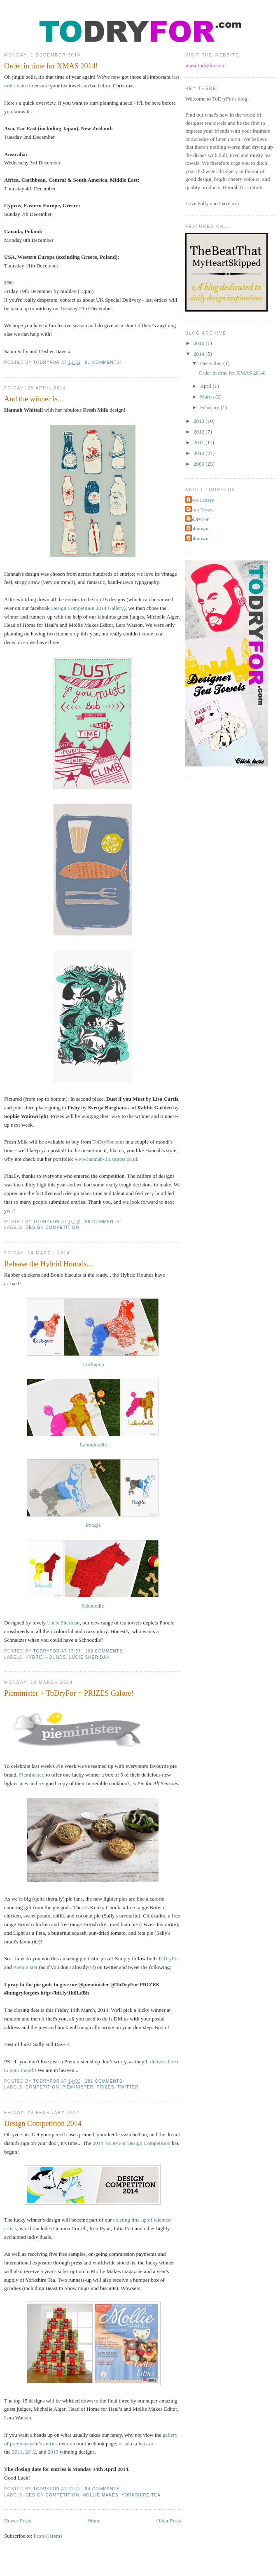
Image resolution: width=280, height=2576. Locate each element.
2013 (53, 2452)
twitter (128, 2087)
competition (42, 2087)
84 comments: (104, 2489)
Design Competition (52, 1227)
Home (93, 2520)
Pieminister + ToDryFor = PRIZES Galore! (68, 1693)
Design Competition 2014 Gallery (87, 608)
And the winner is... (33, 399)
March (207, 397)
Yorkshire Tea (141, 2495)
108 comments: (105, 1651)
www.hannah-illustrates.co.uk (106, 1159)
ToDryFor (168, 1958)
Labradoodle (93, 1445)
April (206, 386)
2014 (199, 354)
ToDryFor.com (108, 1142)
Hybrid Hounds (46, 1657)
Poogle (93, 1525)
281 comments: (105, 2081)
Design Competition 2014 (43, 2123)
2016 (199, 343)
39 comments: (104, 1221)
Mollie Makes (100, 2495)
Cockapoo (93, 1364)
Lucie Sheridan (63, 1623)
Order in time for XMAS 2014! (51, 66)
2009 (199, 464)
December (212, 363)
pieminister (77, 2087)
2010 (199, 453)
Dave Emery (200, 500)
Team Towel (200, 509)
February (210, 407)
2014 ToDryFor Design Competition (131, 2143)
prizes (105, 2087)
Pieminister (31, 1775)
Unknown (197, 528)
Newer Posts (17, 2520)
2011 (17, 2452)
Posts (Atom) (48, 2536)
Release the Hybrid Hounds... (48, 1264)
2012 (30, 2452)
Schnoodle (93, 1606)
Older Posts (168, 2520)
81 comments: (104, 362)
